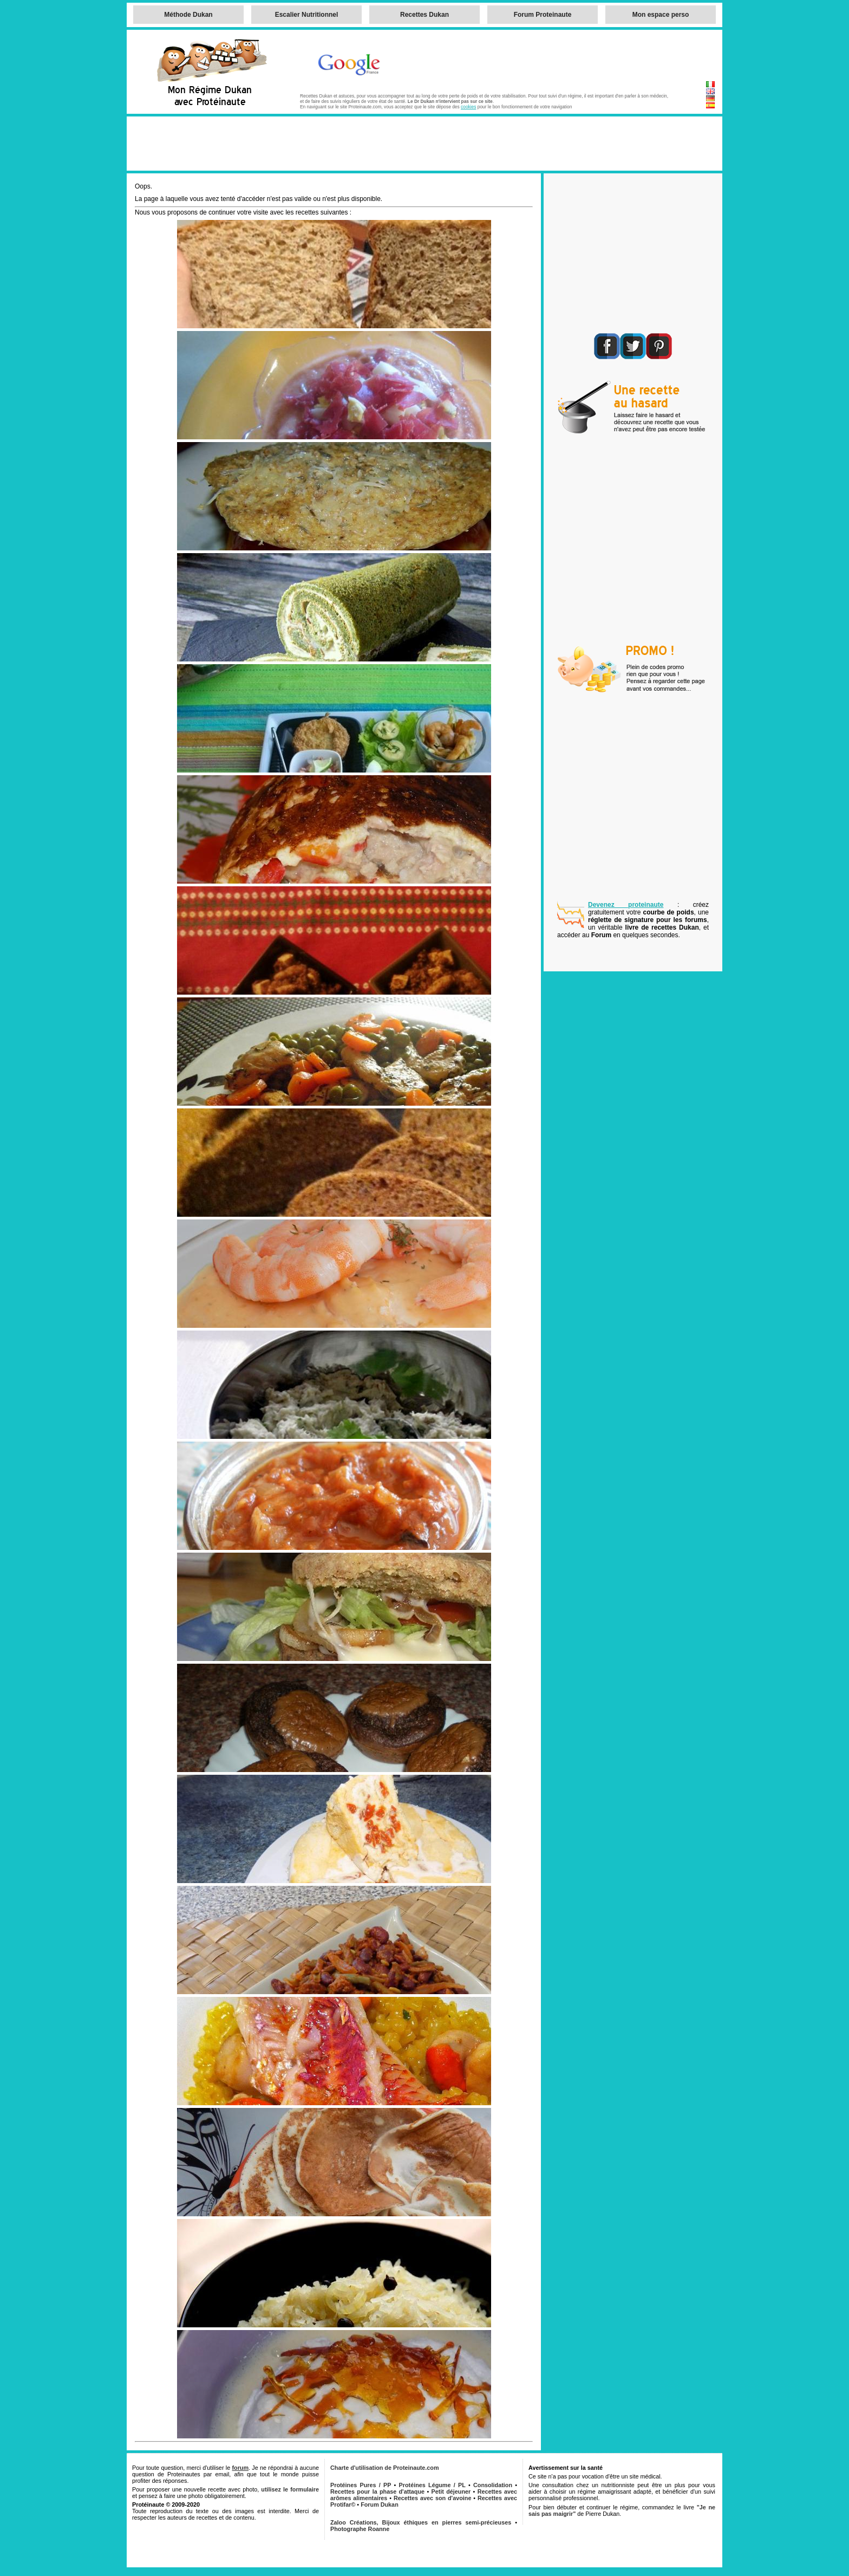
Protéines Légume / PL (432, 2485)
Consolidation (492, 2485)
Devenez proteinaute (625, 905)
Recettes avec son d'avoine (432, 2498)
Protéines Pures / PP (360, 2485)
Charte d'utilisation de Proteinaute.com (384, 2467)
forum (240, 2467)
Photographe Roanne (359, 2529)
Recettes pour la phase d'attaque (377, 2491)
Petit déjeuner (451, 2491)
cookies (468, 106)
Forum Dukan (380, 2504)
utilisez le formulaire (290, 2489)
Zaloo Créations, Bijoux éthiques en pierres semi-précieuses (420, 2522)
